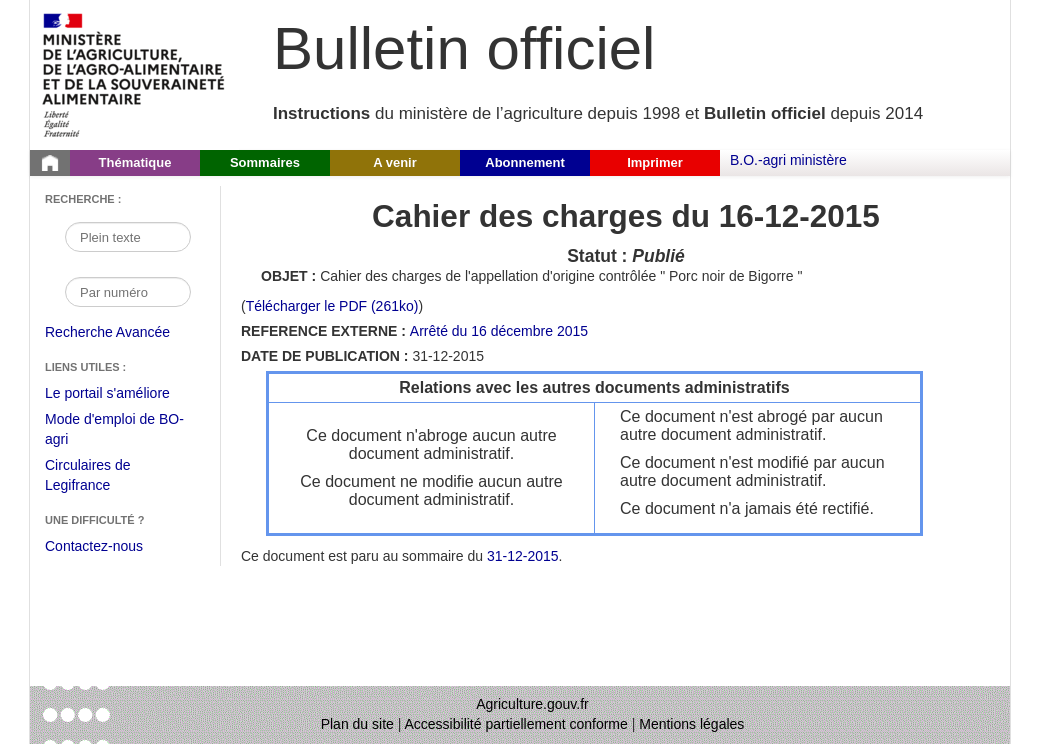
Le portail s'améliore (122, 394)
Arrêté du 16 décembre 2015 (499, 331)
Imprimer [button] (655, 162)
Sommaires (265, 162)
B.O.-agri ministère (788, 160)
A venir (395, 162)
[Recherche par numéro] (128, 292)
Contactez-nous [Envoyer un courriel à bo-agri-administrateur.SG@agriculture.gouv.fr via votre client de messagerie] (94, 546)
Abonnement (524, 162)
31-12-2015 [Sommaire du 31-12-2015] (523, 556)
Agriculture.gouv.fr (532, 704)
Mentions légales (691, 724)
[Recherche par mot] (128, 237)
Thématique (135, 162)
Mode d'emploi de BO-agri (114, 431)
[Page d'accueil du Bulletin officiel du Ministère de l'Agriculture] (50, 163)
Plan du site (357, 724)
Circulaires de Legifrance (103, 477)
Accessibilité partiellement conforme (516, 724)
